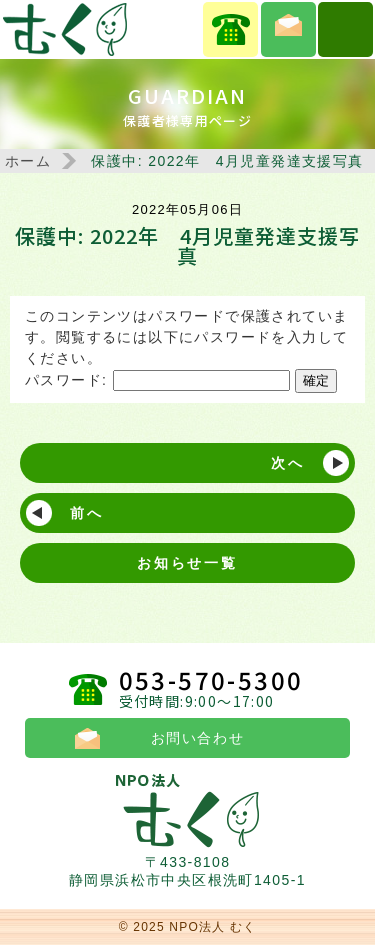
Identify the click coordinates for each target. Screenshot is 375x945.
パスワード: (157, 380)
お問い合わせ (288, 29)
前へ (87, 513)
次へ (288, 463)
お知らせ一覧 (187, 563)
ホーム (28, 161)
